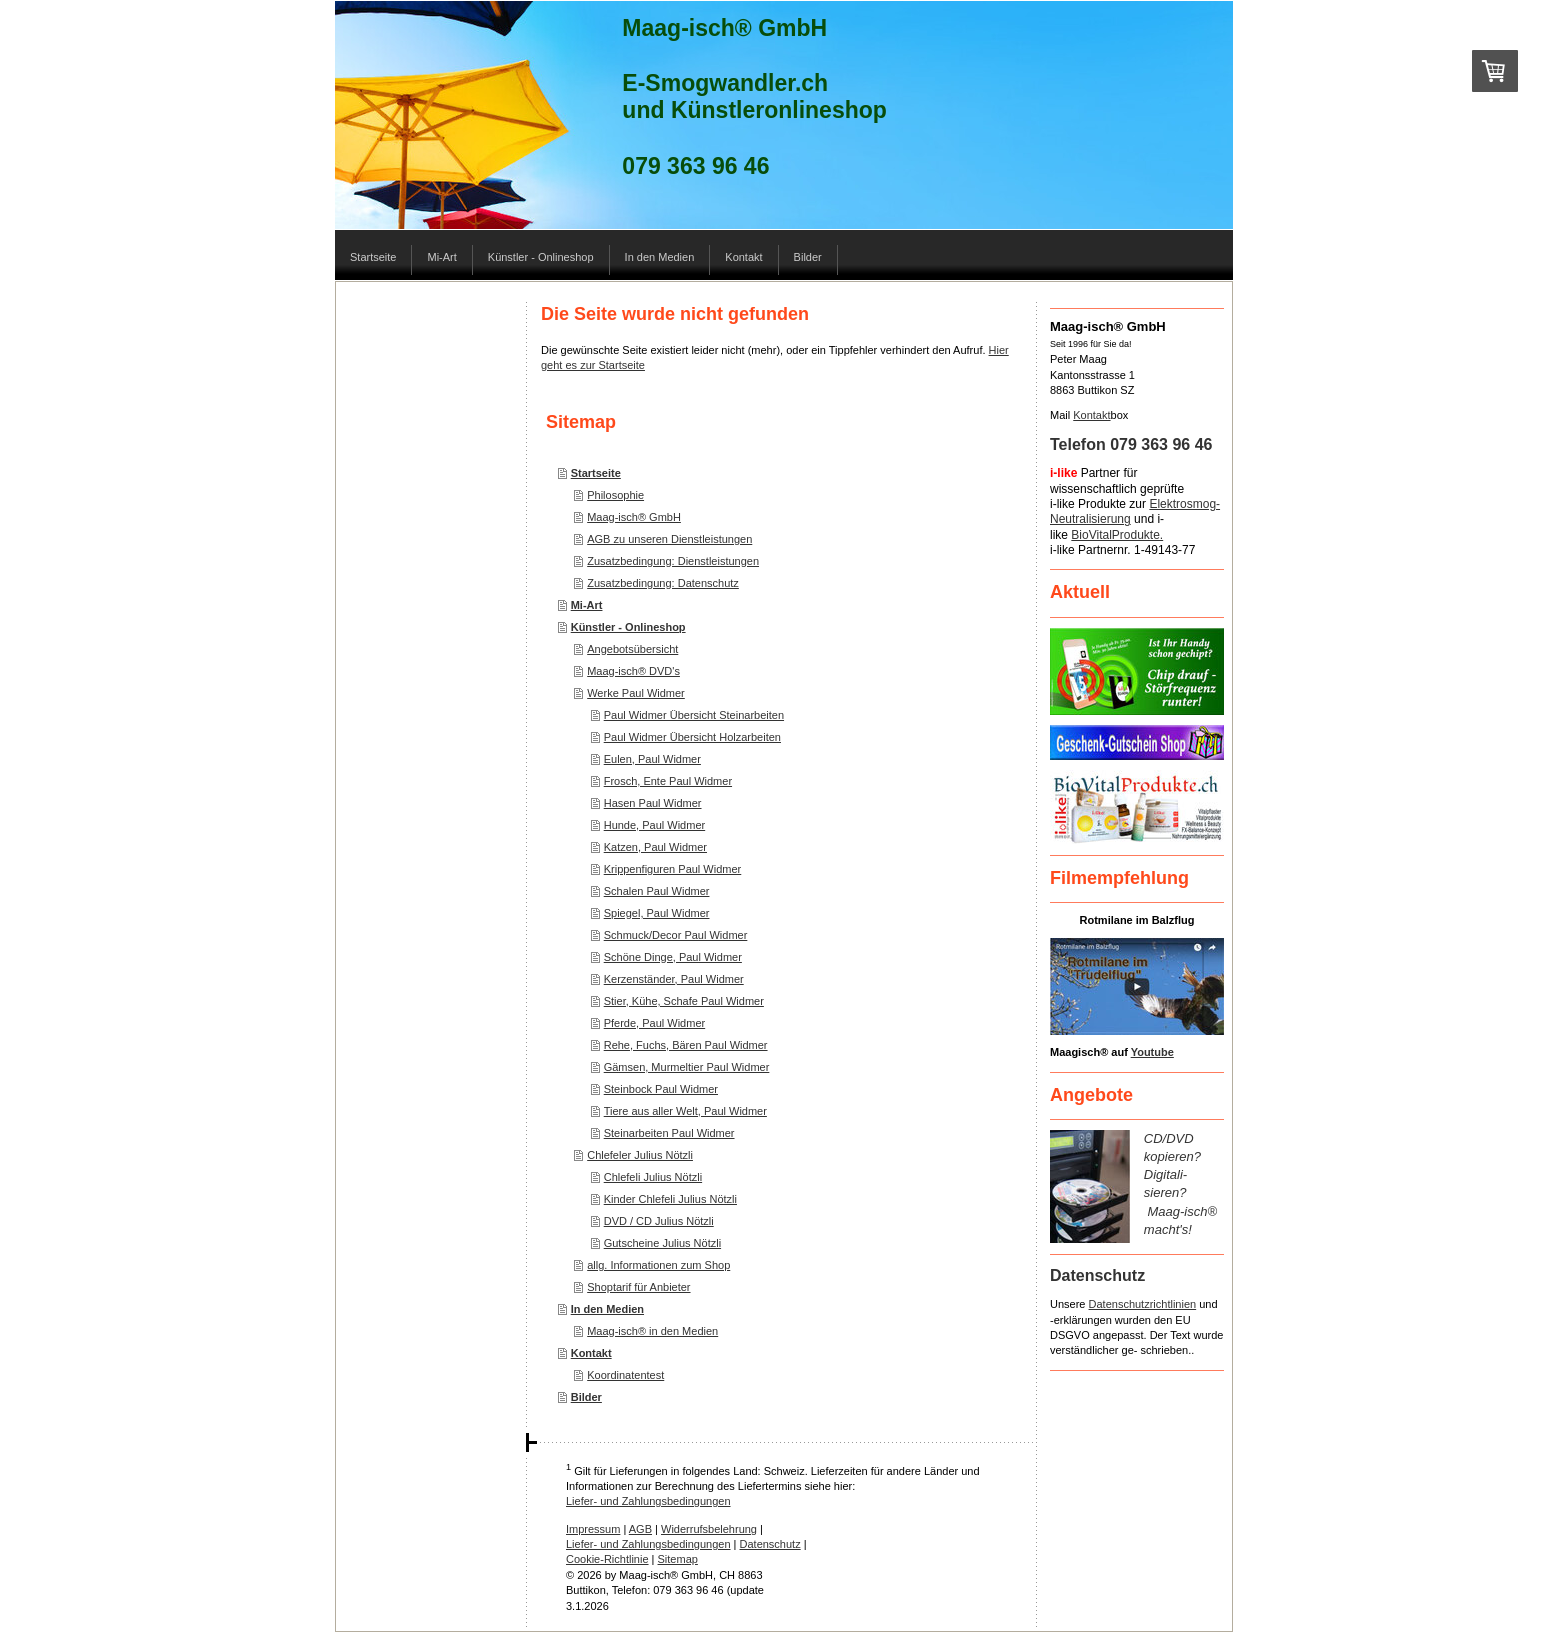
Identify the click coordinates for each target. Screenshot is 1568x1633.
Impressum (593, 1529)
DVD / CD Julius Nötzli (659, 1221)
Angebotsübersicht (632, 649)
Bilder (586, 1397)
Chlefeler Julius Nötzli (640, 1155)
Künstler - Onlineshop (628, 627)
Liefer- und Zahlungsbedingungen (648, 1501)
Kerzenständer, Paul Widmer (674, 979)
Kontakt (591, 1353)
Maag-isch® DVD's (633, 671)
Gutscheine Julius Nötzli (662, 1243)
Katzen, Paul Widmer (655, 847)
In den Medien (607, 1309)
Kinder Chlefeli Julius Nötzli (670, 1199)
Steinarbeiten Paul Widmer (669, 1133)
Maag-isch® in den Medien (652, 1331)
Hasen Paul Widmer (653, 803)
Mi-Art (587, 605)
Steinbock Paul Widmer (661, 1089)
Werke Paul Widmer (636, 693)
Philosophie (615, 495)
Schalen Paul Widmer (657, 891)
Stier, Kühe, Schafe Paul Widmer (684, 1001)
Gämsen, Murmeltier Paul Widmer (687, 1067)
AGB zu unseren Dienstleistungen (669, 539)
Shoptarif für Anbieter (638, 1287)
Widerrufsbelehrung (709, 1529)
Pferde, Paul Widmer (654, 1023)
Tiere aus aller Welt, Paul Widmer (685, 1111)
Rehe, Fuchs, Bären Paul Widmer (686, 1045)
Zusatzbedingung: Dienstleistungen (673, 561)
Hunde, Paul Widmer (655, 825)
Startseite (596, 473)
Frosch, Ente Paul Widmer (668, 781)
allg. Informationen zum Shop (658, 1265)
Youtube (1152, 1052)
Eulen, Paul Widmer (652, 759)
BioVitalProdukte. (1117, 535)
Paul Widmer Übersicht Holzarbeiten (692, 737)
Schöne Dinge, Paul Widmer (673, 957)
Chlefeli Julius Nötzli (653, 1177)
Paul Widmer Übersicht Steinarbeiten (694, 715)
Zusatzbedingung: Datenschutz (663, 583)
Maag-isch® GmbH (634, 517)
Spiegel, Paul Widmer (657, 913)
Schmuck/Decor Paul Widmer (676, 935)
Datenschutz (770, 1544)
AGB (640, 1529)
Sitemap (678, 1559)
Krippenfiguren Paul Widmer (673, 869)
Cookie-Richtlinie (607, 1559)
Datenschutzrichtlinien (1143, 1304)
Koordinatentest (625, 1375)
